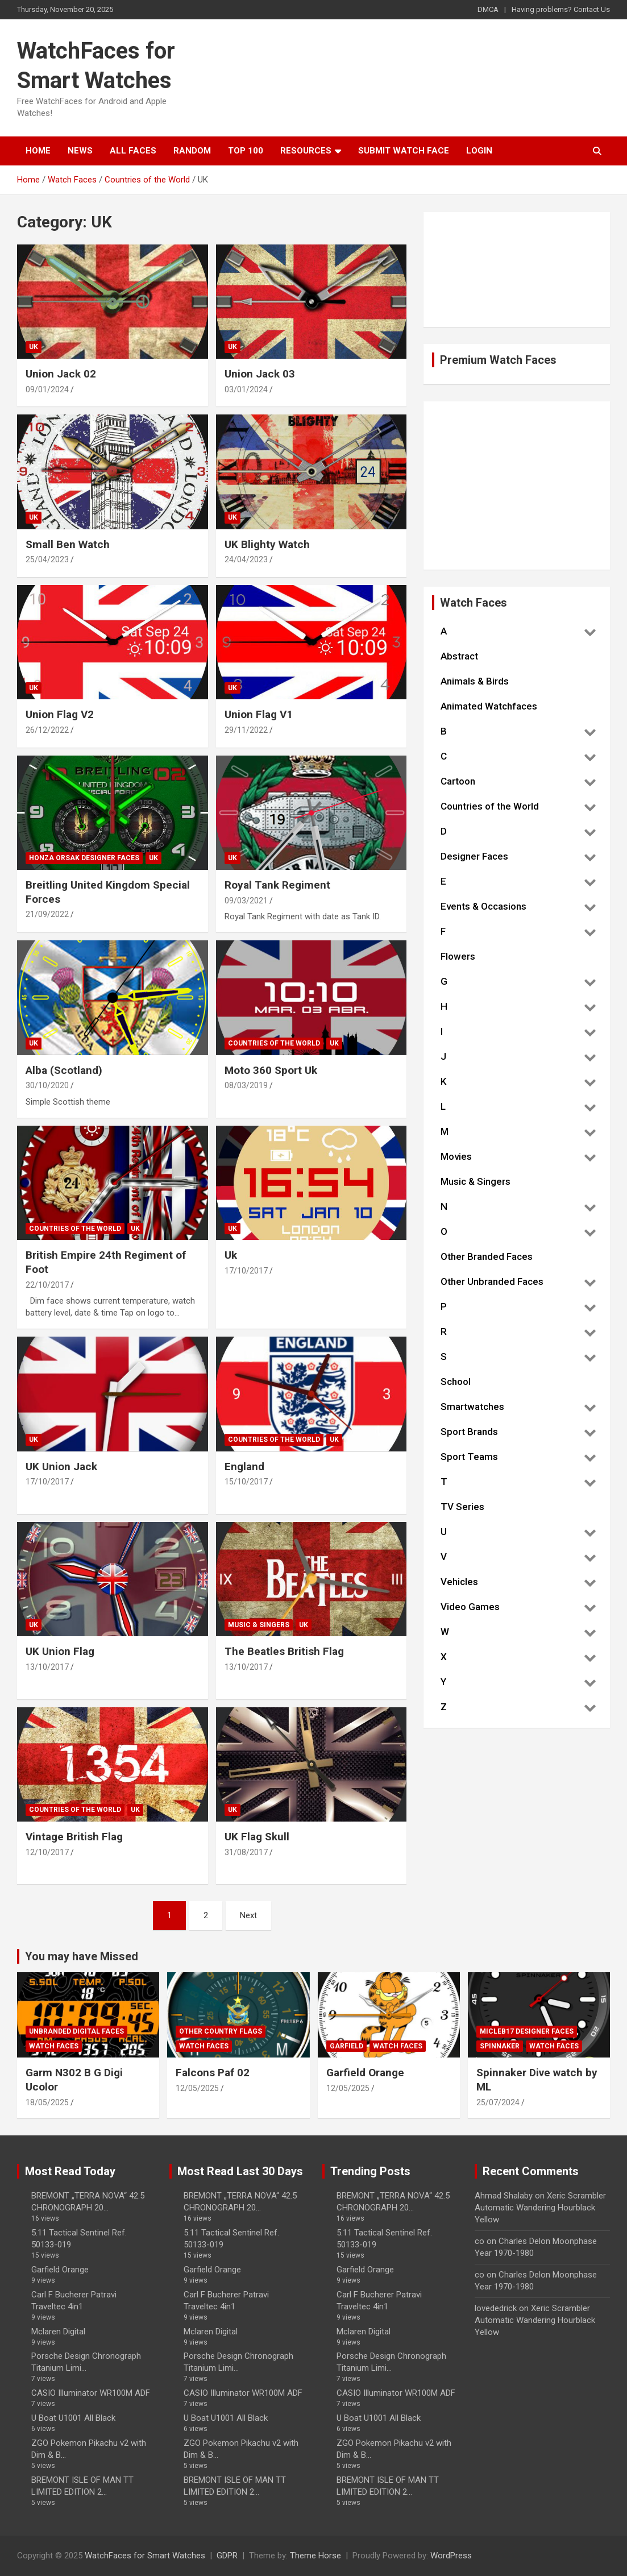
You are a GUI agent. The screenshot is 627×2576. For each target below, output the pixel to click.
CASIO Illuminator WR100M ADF (90, 2393)
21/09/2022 (47, 914)
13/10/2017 (47, 1666)
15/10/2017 (246, 1481)
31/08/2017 (246, 1852)
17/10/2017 (246, 1270)
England (244, 1466)
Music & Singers (258, 1625)
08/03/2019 (246, 1085)
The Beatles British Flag (284, 1651)
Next (248, 1915)
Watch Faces (53, 2046)
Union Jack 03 (260, 373)
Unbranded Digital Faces (76, 2031)
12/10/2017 (47, 1852)
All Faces (133, 151)
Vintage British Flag (74, 1836)
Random (192, 151)
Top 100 (245, 151)
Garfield (346, 2046)
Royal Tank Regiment (277, 884)
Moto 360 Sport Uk (271, 1070)
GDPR (227, 2555)
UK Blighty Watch (267, 544)
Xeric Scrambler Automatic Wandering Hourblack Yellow (540, 2208)
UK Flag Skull (257, 1836)
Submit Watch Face (403, 151)
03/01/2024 (246, 389)
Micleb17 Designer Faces (527, 2031)
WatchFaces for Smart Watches (145, 2555)
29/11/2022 (246, 730)
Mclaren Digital (58, 2331)
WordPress (451, 2555)
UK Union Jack (61, 1466)
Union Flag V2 (60, 714)
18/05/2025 (47, 2102)
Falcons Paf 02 (213, 2072)
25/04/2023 (47, 559)
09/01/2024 (47, 389)
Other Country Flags (220, 2031)
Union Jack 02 (61, 373)
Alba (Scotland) (64, 1070)
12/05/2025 (197, 2088)
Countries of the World (274, 1043)
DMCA (488, 9)
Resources (305, 151)
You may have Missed (81, 1956)
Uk (231, 1255)
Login (479, 151)
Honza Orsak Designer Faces (84, 858)
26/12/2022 (47, 730)
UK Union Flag (60, 1651)
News (80, 151)
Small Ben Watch (68, 544)
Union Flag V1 (259, 714)
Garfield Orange (365, 2072)
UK (33, 347)
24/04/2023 (246, 559)
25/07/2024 (498, 2102)
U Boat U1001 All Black (73, 2418)
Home (38, 151)
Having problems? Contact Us (561, 9)
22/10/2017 (47, 1284)
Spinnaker (500, 2046)
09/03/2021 (246, 900)
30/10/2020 (47, 1085)
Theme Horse (315, 2555)
